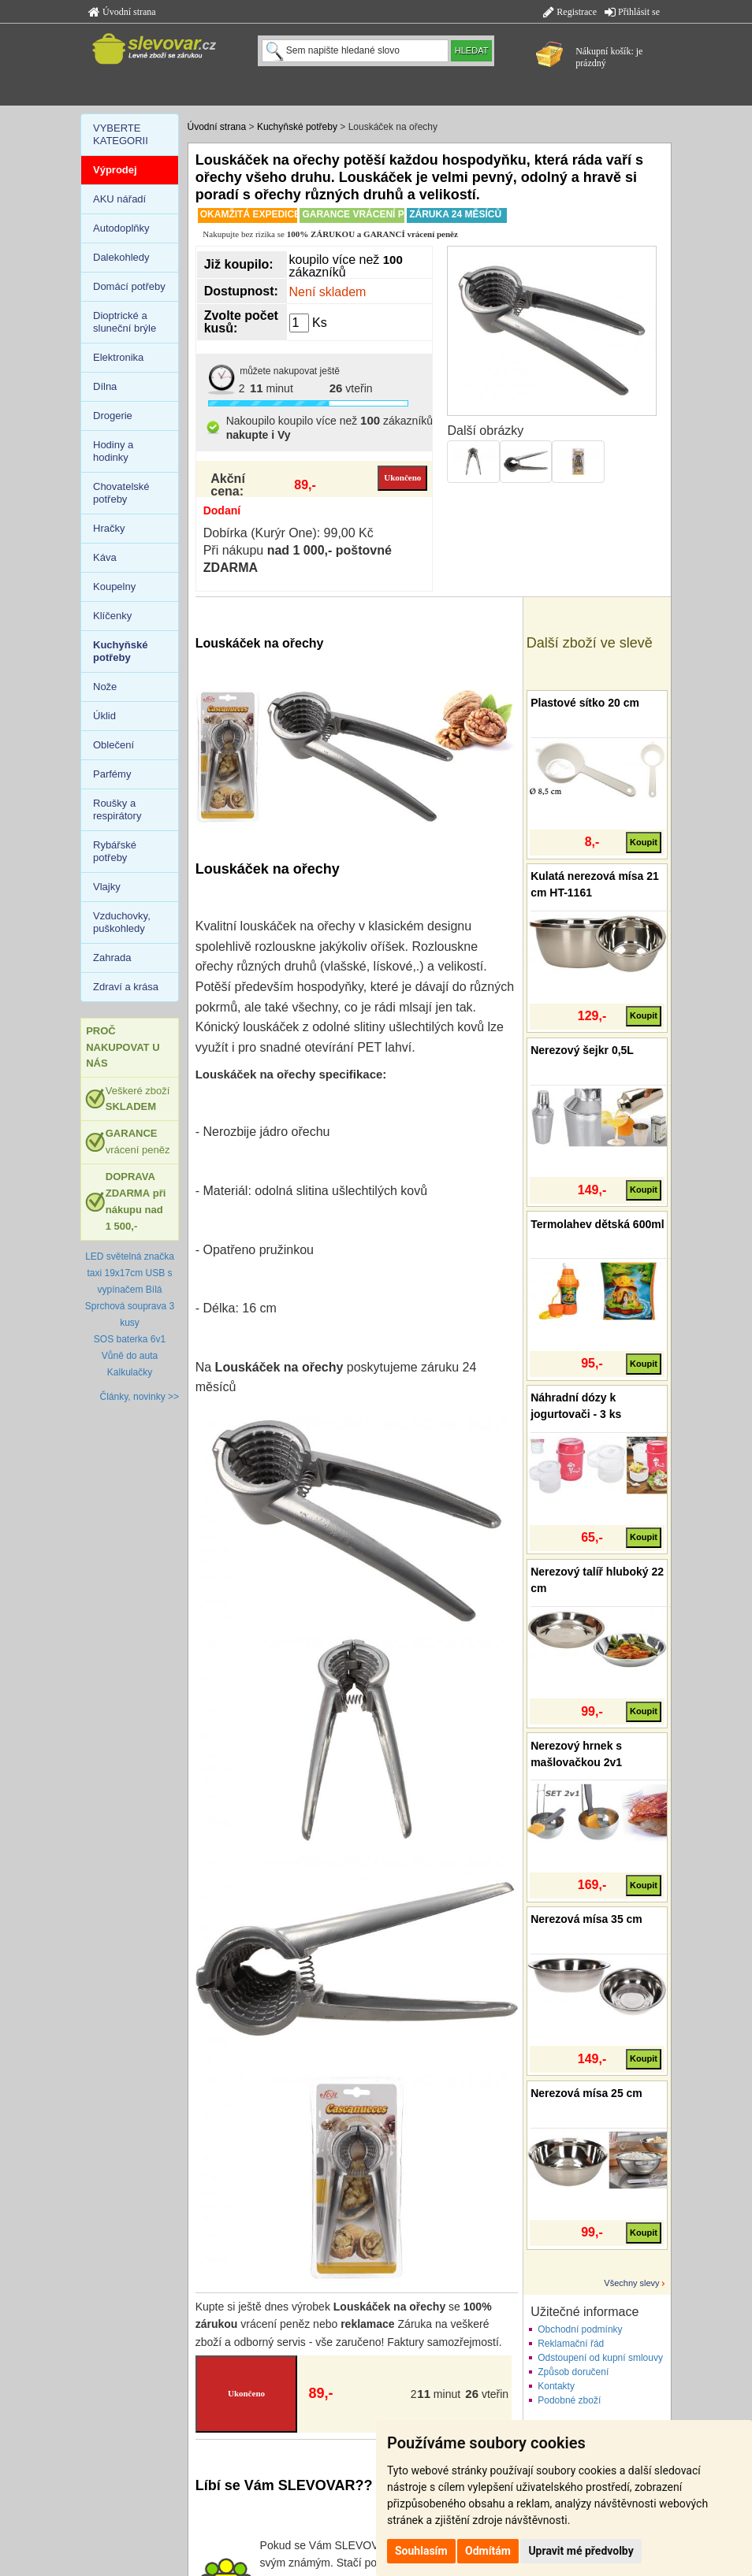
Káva (105, 557)
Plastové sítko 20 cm (584, 702)
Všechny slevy (631, 2283)
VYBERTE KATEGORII (120, 134)
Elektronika (118, 357)
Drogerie (112, 415)
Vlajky (107, 887)
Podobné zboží (569, 2400)
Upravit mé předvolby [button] (580, 2550)
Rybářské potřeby (114, 851)
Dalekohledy (121, 257)
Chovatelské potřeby (121, 493)
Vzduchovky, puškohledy (122, 922)
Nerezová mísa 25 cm (586, 2093)
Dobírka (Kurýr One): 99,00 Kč (288, 533)
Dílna (105, 386)
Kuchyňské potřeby (297, 126)
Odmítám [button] (488, 2550)
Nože (105, 686)
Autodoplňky (121, 228)
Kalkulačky (129, 1372)
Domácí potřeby (129, 286)
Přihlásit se (632, 11)
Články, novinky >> (140, 1396)
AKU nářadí (119, 199)
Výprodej (115, 170)
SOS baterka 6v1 (130, 1339)
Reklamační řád (571, 2343)
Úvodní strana (122, 11)
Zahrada (112, 957)
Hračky (109, 528)
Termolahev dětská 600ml (597, 1224)
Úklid (104, 716)
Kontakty (556, 2386)
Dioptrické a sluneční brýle (124, 322)
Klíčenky (112, 616)
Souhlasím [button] (421, 2550)
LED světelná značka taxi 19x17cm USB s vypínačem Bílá (129, 1273)
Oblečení (113, 745)
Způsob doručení (573, 2371)
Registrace (570, 11)
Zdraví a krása (125, 987)
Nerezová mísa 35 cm (586, 1919)
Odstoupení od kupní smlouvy (600, 2357)
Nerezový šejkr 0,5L (582, 1050)
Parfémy (112, 774)
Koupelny (114, 586)
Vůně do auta (130, 1355)
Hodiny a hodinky (113, 451)
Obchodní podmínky (580, 2329)
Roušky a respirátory (117, 809)
